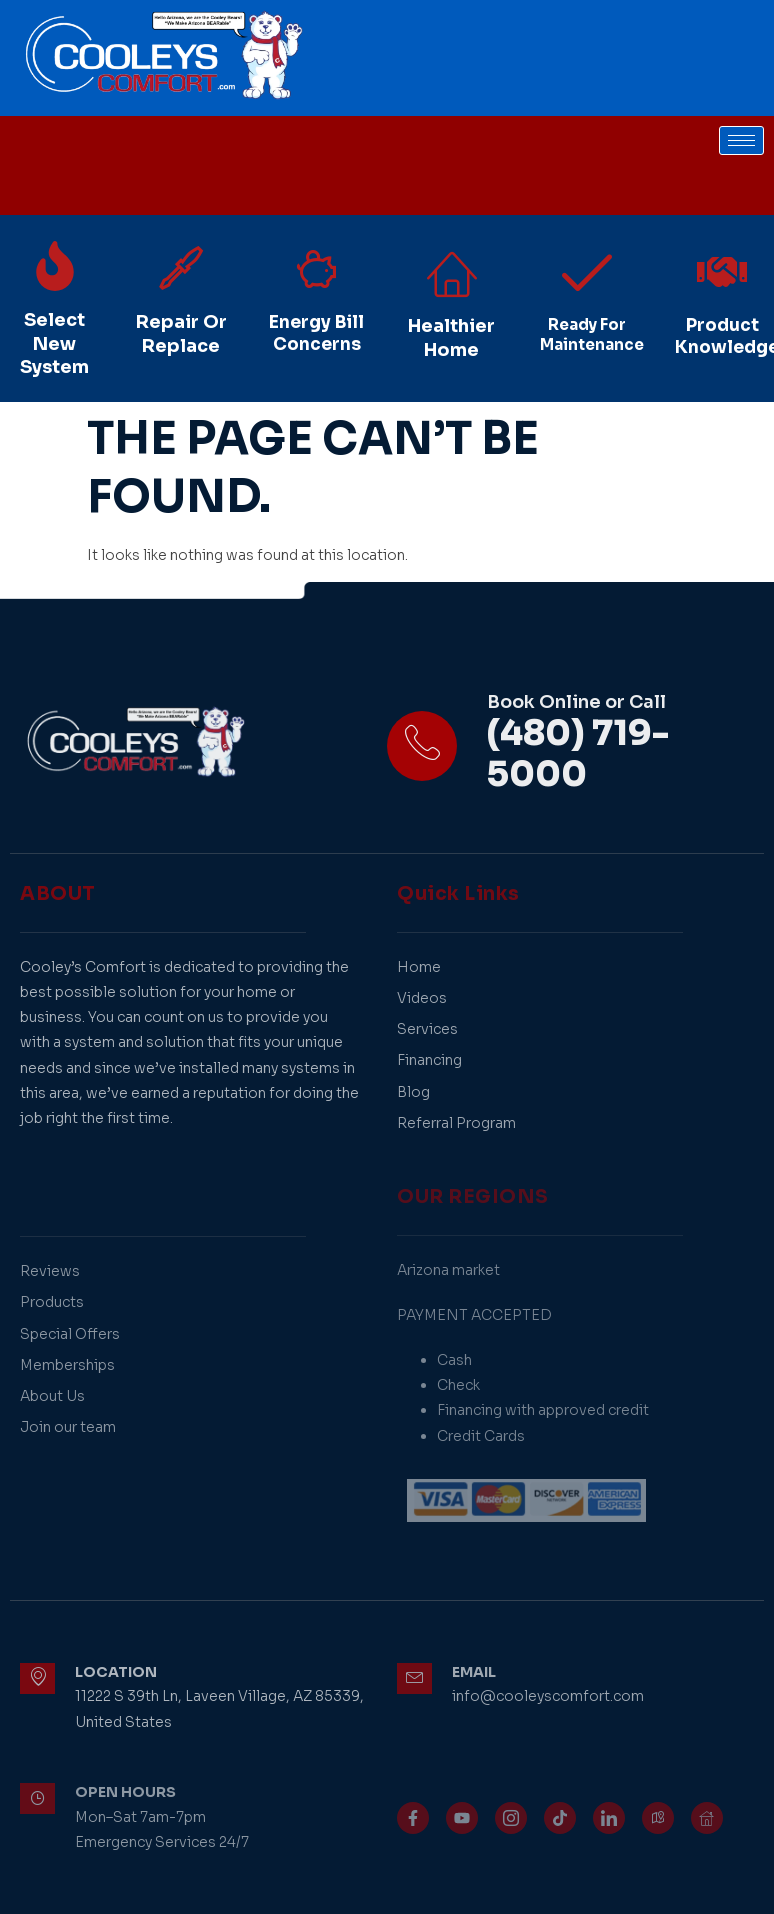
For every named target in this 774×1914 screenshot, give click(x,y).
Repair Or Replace (181, 333)
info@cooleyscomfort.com (548, 1696)
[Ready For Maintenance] (587, 272)
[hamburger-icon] (741, 140)
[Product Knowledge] (722, 272)
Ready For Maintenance (592, 334)
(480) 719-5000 (578, 755)
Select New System (54, 343)
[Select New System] (55, 266)
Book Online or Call (576, 702)
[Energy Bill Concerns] (317, 269)
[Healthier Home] (452, 272)
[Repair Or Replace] (181, 268)
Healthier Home (451, 337)
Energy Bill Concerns (316, 333)
